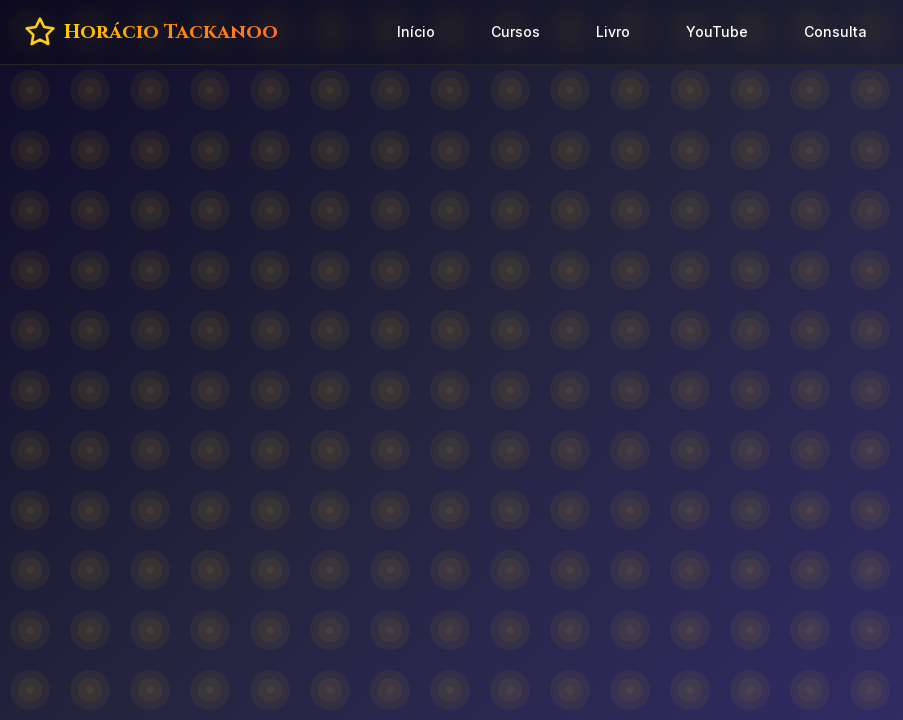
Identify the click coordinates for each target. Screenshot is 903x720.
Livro (613, 31)
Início (416, 31)
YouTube (717, 31)
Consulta (835, 31)
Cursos (515, 31)
